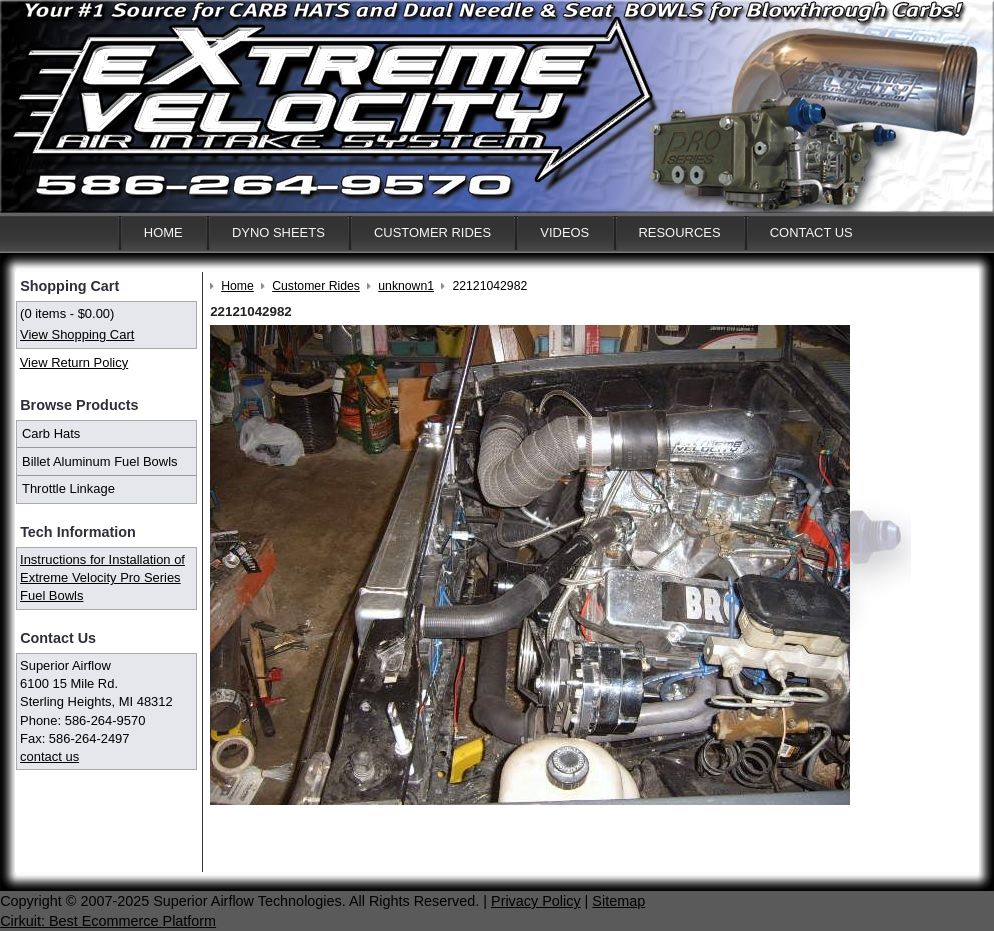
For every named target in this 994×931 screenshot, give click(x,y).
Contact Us (811, 232)
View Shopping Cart (77, 334)
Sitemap (618, 901)
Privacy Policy (536, 901)
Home (163, 232)
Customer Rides (432, 232)
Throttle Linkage (68, 488)
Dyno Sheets (278, 232)
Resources (679, 232)
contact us (49, 756)
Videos (564, 232)
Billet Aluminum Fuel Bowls (100, 461)
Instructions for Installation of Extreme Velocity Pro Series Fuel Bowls (102, 577)
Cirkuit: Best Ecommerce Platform (108, 921)
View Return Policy (74, 362)
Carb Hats (51, 433)
